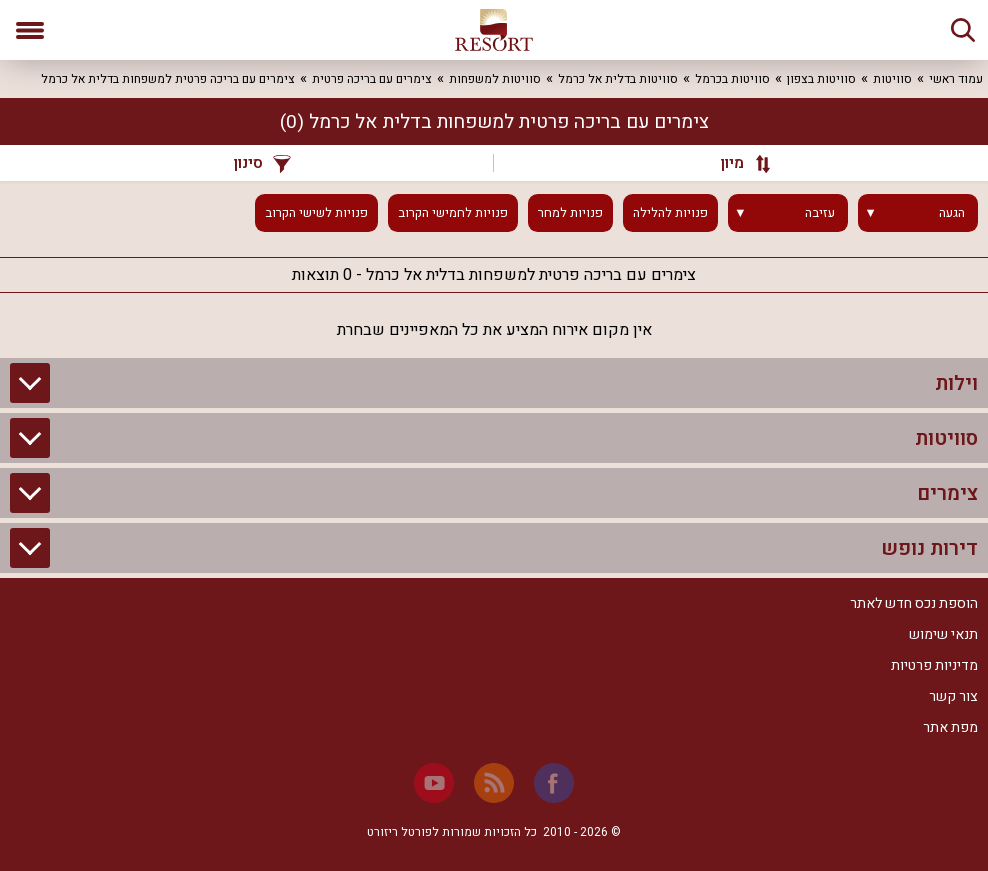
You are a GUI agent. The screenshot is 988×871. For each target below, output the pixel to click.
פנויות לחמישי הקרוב (453, 213)
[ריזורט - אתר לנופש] (494, 30)
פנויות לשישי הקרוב (316, 213)
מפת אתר (950, 727)
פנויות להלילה (670, 213)
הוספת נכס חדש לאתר (914, 603)
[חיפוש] (963, 30)
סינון (262, 163)
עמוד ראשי (956, 79)
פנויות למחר (570, 213)
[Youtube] (434, 783)
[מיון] (736, 163)
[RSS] (494, 783)
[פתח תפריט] (30, 30)
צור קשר (953, 696)
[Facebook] (554, 783)
